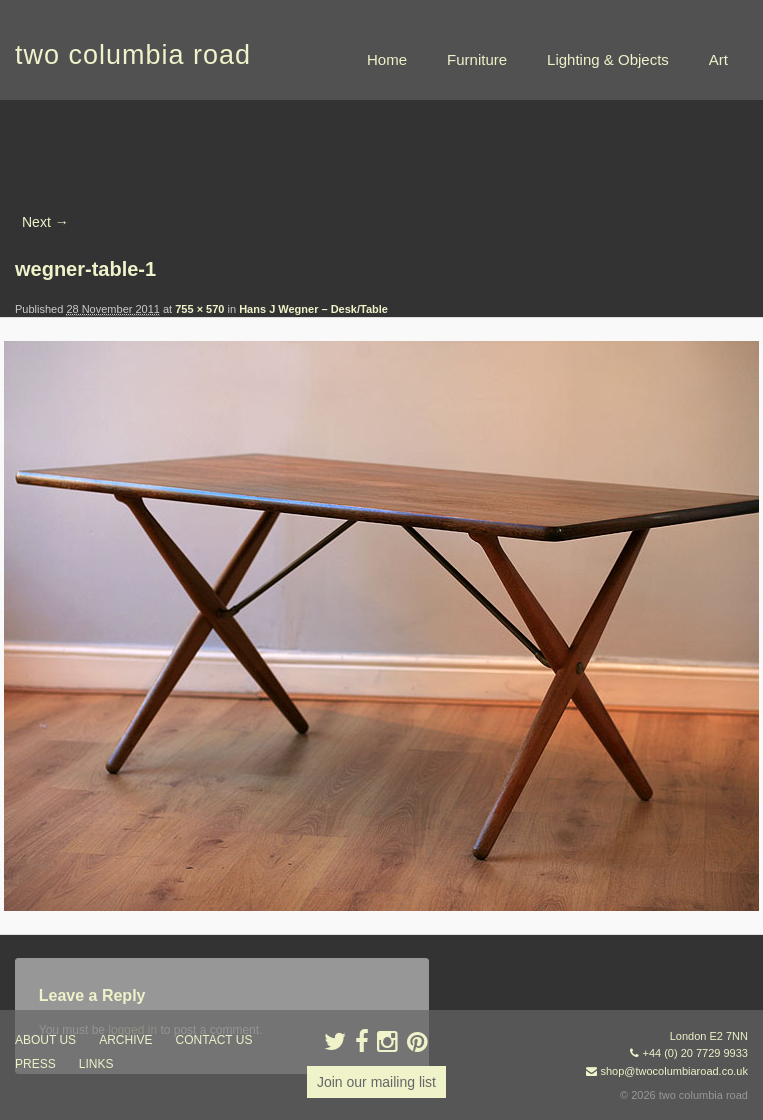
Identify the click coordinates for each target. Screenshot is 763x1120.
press (35, 1064)
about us (45, 1040)
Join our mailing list (376, 1082)
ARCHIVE (125, 1040)
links (96, 1064)
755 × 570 (199, 309)
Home (387, 59)
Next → (45, 222)
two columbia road (133, 55)
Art (718, 59)
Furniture (477, 59)
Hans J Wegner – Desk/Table (313, 309)
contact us (214, 1040)
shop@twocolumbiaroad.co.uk (674, 1071)
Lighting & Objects (608, 59)
